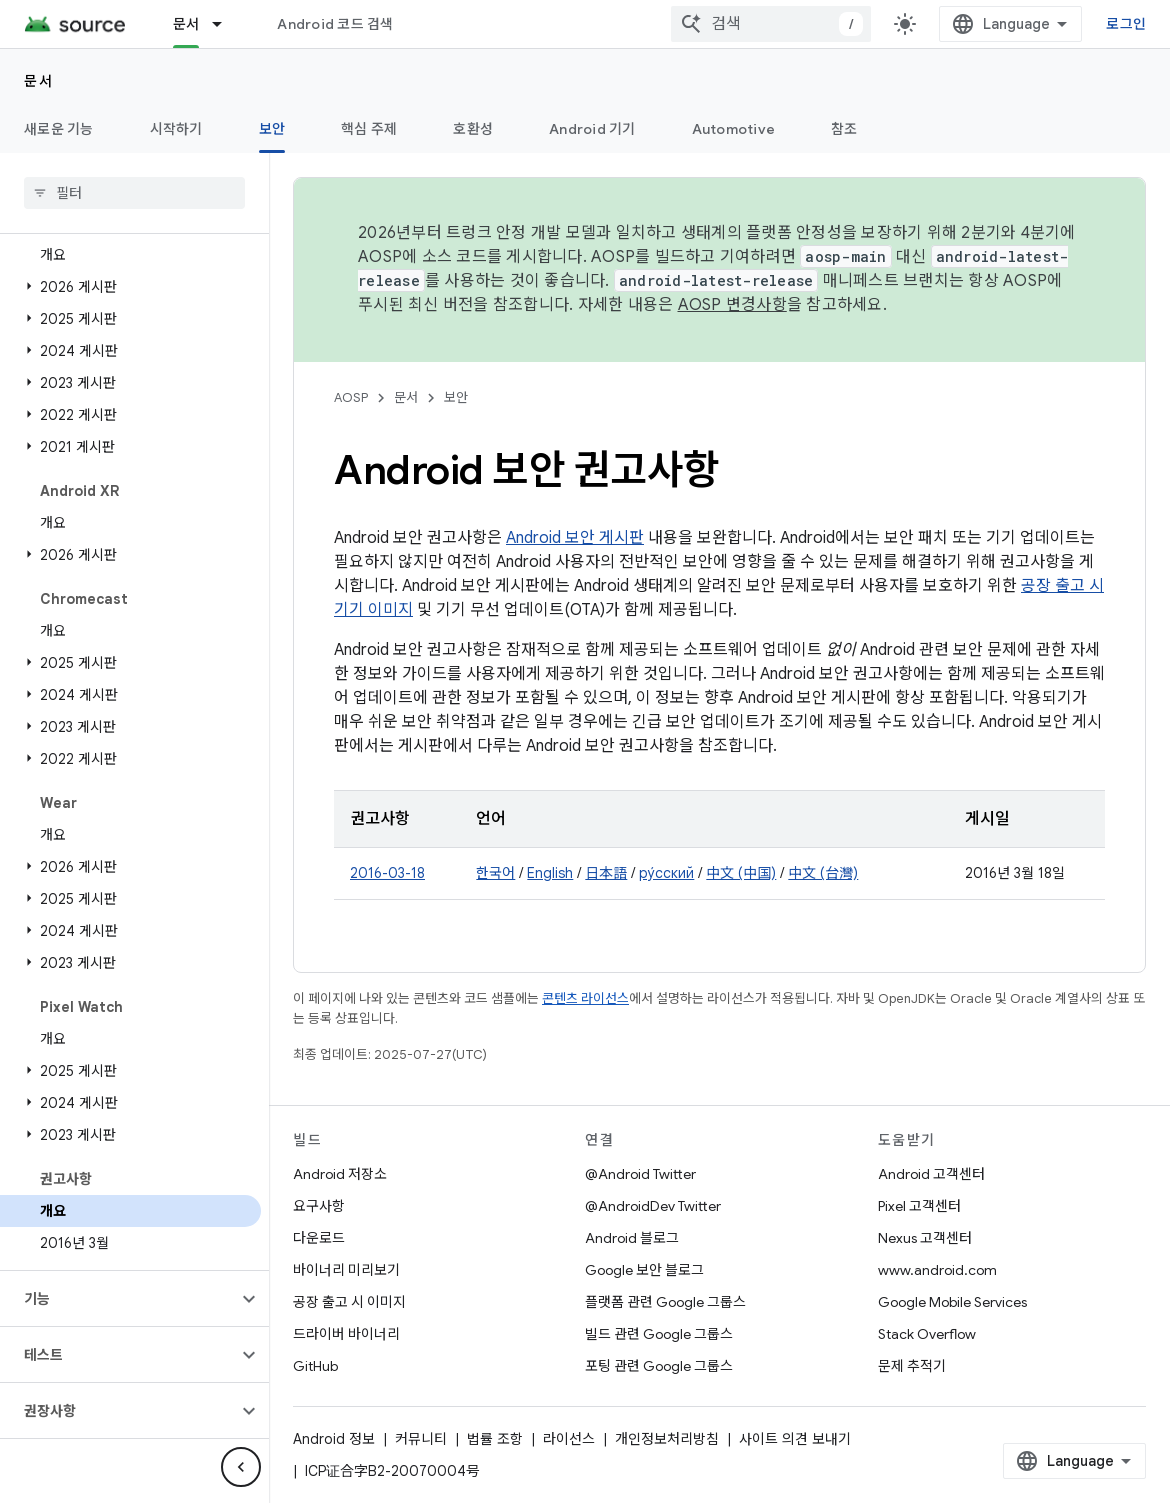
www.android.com (937, 1270)
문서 (38, 81)
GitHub (315, 1366)
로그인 (1126, 24)
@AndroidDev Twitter (653, 1206)
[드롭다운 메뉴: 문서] (226, 24)
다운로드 (319, 1238)
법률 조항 (495, 1439)
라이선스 (569, 1439)
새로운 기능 (59, 129)
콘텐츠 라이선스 (585, 998)
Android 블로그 (632, 1238)
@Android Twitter (640, 1174)
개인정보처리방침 (667, 1439)
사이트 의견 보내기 (795, 1439)
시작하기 (176, 129)
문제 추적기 (912, 1366)
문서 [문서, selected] (186, 24)
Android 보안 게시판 (575, 538)
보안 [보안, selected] (272, 129)
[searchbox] (134, 193)
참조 (844, 129)
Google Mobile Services (952, 1302)
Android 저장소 (340, 1174)
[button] (130, 287)
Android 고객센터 (931, 1174)
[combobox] (771, 24)
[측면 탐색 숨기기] (241, 1467)
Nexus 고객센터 (925, 1238)
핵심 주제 (369, 129)
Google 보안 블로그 (644, 1270)
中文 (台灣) (823, 873)
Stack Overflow (927, 1334)
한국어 (495, 873)
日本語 (606, 873)
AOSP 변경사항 (732, 305)
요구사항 (319, 1206)
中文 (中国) (741, 873)
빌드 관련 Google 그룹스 (659, 1334)
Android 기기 (592, 129)
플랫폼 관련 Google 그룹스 (665, 1302)
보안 (456, 397)
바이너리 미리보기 (346, 1270)
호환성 (473, 129)
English (550, 873)
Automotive (734, 129)
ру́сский (666, 873)
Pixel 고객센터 (919, 1206)
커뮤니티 (421, 1439)
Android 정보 (334, 1439)
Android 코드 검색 (335, 24)
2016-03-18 (387, 873)
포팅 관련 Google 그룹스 (659, 1366)
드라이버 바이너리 (346, 1334)
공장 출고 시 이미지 (349, 1302)
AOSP (351, 397)
